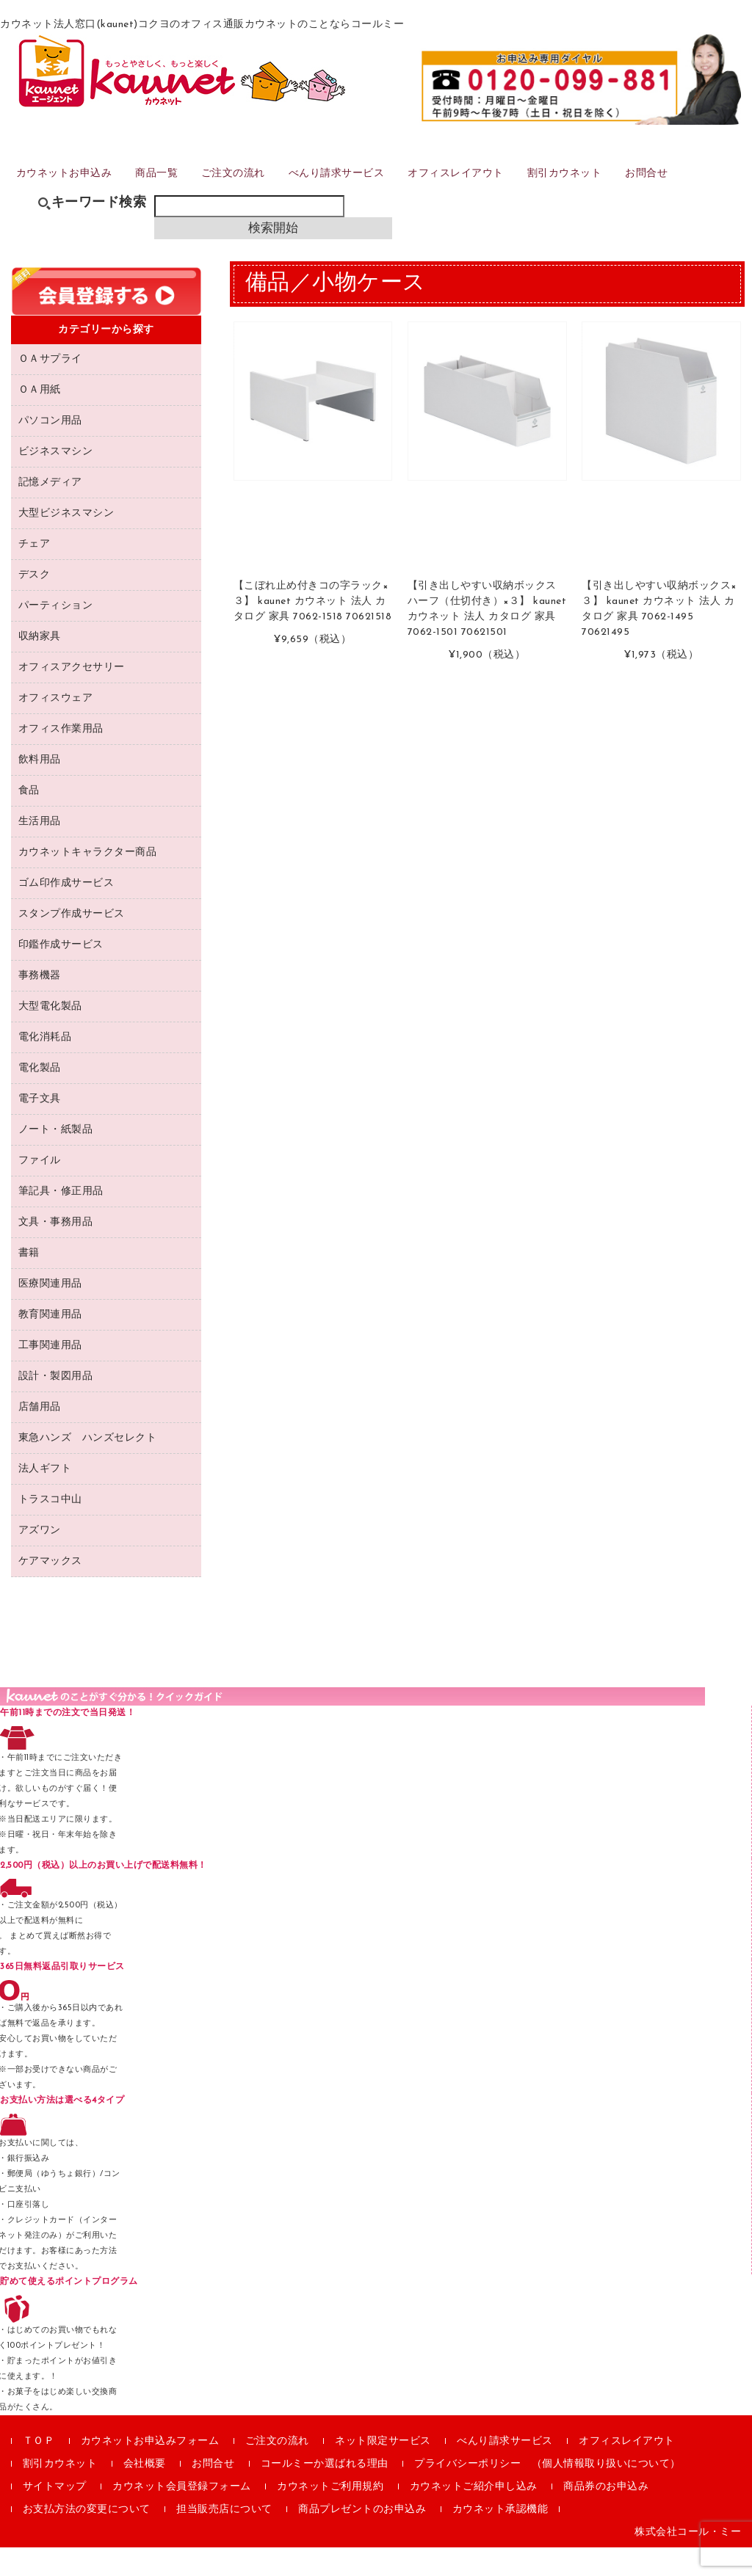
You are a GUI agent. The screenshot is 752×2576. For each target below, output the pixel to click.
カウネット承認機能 (500, 2538)
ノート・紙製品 (55, 1158)
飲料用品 (39, 788)
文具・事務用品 (55, 1250)
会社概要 (144, 2492)
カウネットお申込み (75, 193)
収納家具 (39, 665)
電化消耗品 (45, 1065)
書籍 (29, 1281)
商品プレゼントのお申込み (362, 2538)
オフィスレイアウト (499, 193)
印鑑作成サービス (61, 973)
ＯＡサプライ (50, 387)
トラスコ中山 (50, 1528)
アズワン (39, 1559)
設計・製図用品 (55, 1405)
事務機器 (39, 1004)
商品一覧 (176, 193)
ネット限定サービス (383, 2469)
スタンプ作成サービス (71, 942)
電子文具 (39, 1127)
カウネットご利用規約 (330, 2515)
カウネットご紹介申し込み (474, 2515)
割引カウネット (616, 193)
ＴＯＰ (39, 2469)
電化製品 (39, 1096)
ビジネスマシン (55, 480)
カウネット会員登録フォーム (181, 2515)
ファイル (39, 1189)
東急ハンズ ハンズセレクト (87, 1466)
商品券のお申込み (605, 2515)
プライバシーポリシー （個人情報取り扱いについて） (547, 2492)
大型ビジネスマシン (66, 541)
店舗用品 (39, 1435)
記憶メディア (50, 511)
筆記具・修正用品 (61, 1220)
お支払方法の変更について (87, 2538)
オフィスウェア (55, 726)
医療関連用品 (50, 1312)
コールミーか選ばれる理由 (324, 2492)
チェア (34, 572)
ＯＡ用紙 (39, 418)
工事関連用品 (50, 1374)
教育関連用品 (50, 1343)
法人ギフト (45, 1497)
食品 (29, 819)
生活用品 (39, 850)
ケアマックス (50, 1590)
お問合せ (705, 193)
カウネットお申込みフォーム (150, 2469)
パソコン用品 (50, 449)
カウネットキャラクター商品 (87, 881)
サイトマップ (55, 2515)
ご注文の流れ (259, 193)
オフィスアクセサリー (71, 696)
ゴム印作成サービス (66, 911)
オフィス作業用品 (61, 757)
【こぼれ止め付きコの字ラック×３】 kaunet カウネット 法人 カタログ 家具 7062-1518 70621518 (313, 631)
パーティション (55, 634)
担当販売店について (224, 2538)
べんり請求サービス (370, 193)
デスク (34, 603)
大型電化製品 (50, 1035)
